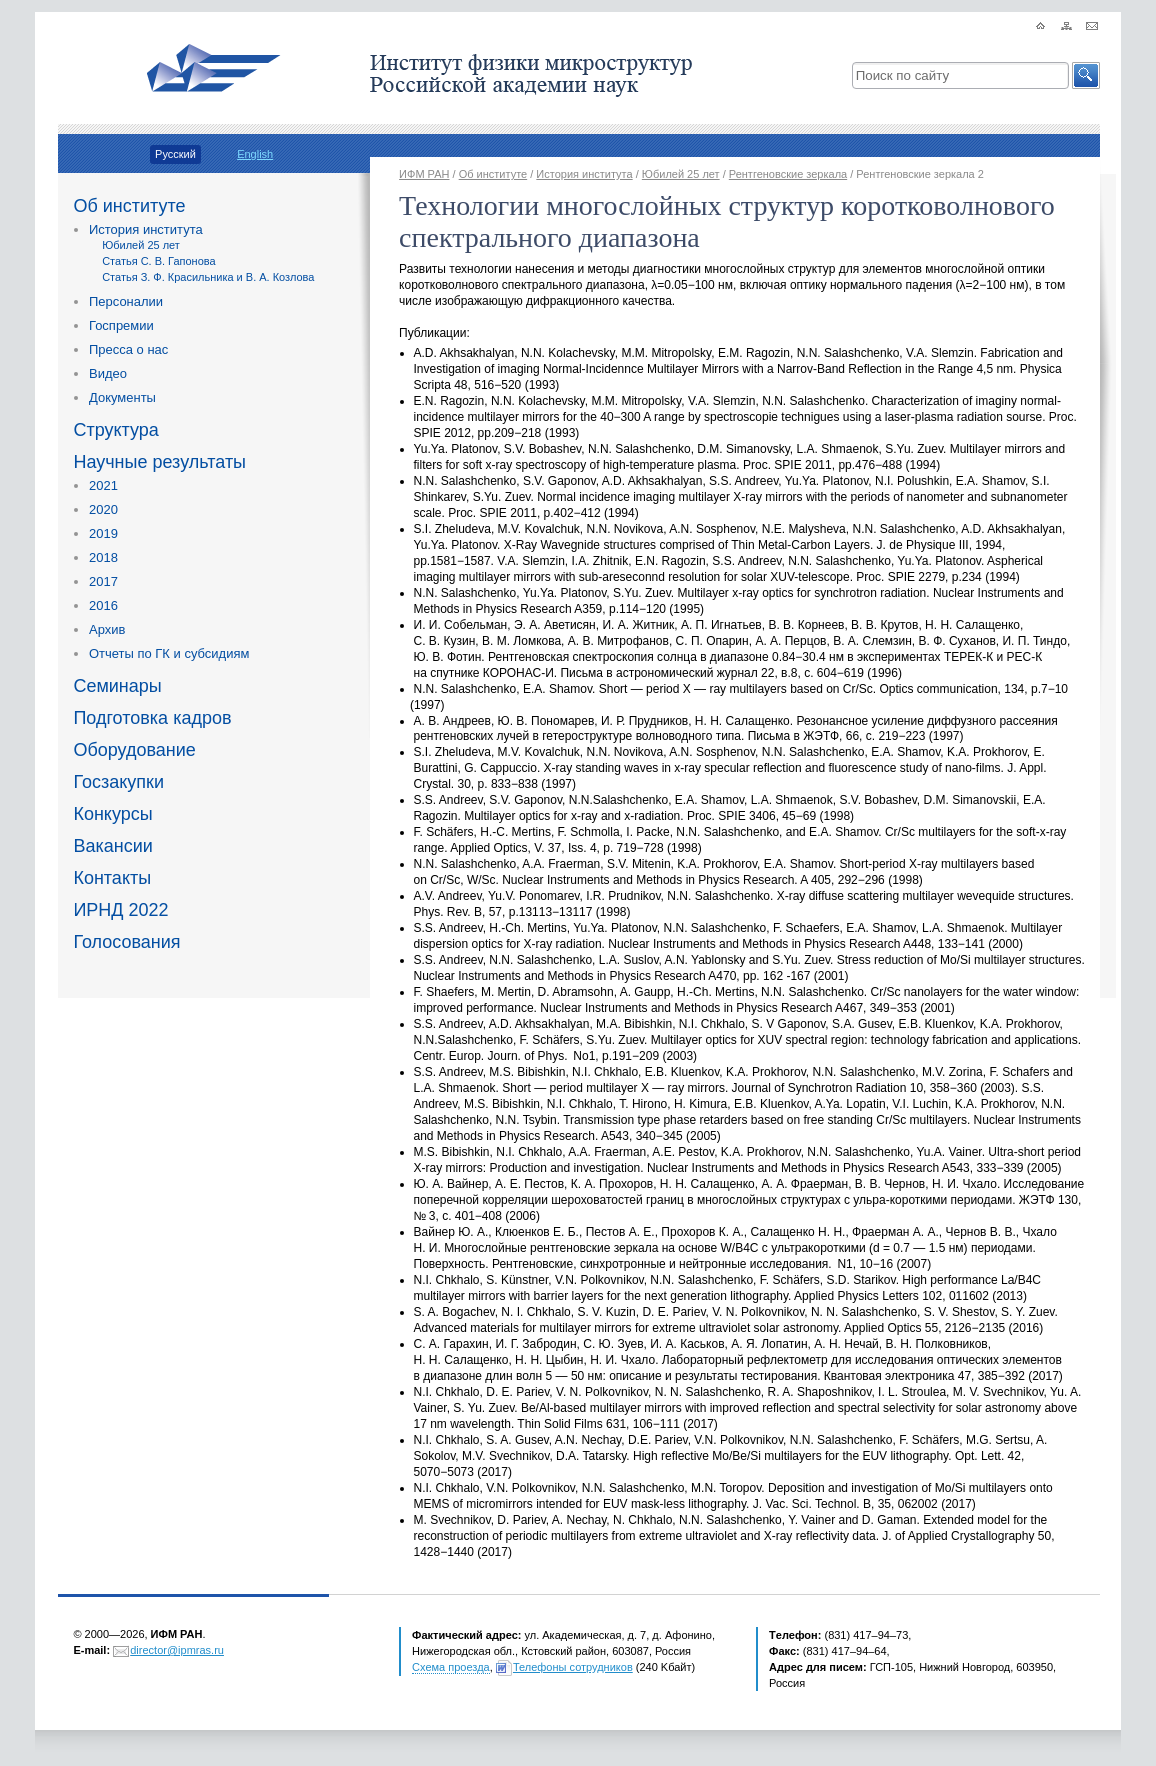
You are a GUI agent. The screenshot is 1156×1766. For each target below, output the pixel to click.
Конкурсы (112, 814)
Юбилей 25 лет (141, 245)
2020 (103, 509)
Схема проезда (451, 1667)
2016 (103, 605)
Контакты (112, 878)
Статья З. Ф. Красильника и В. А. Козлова (208, 277)
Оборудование (134, 750)
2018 (103, 557)
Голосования (126, 942)
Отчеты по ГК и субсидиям (169, 653)
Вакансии (112, 846)
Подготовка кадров (152, 718)
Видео (108, 373)
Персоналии (126, 301)
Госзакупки (118, 782)
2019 (103, 533)
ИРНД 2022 (120, 910)
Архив (107, 629)
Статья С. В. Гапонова (158, 261)
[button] (1086, 75)
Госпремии (121, 325)
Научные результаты (159, 462)
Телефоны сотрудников (573, 1667)
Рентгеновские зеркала (788, 174)
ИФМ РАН (424, 174)
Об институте (129, 206)
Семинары (117, 686)
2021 (103, 485)
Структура (115, 430)
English (255, 154)
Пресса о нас (128, 349)
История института (146, 229)
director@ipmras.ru (177, 1650)
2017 (103, 581)
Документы (122, 397)
